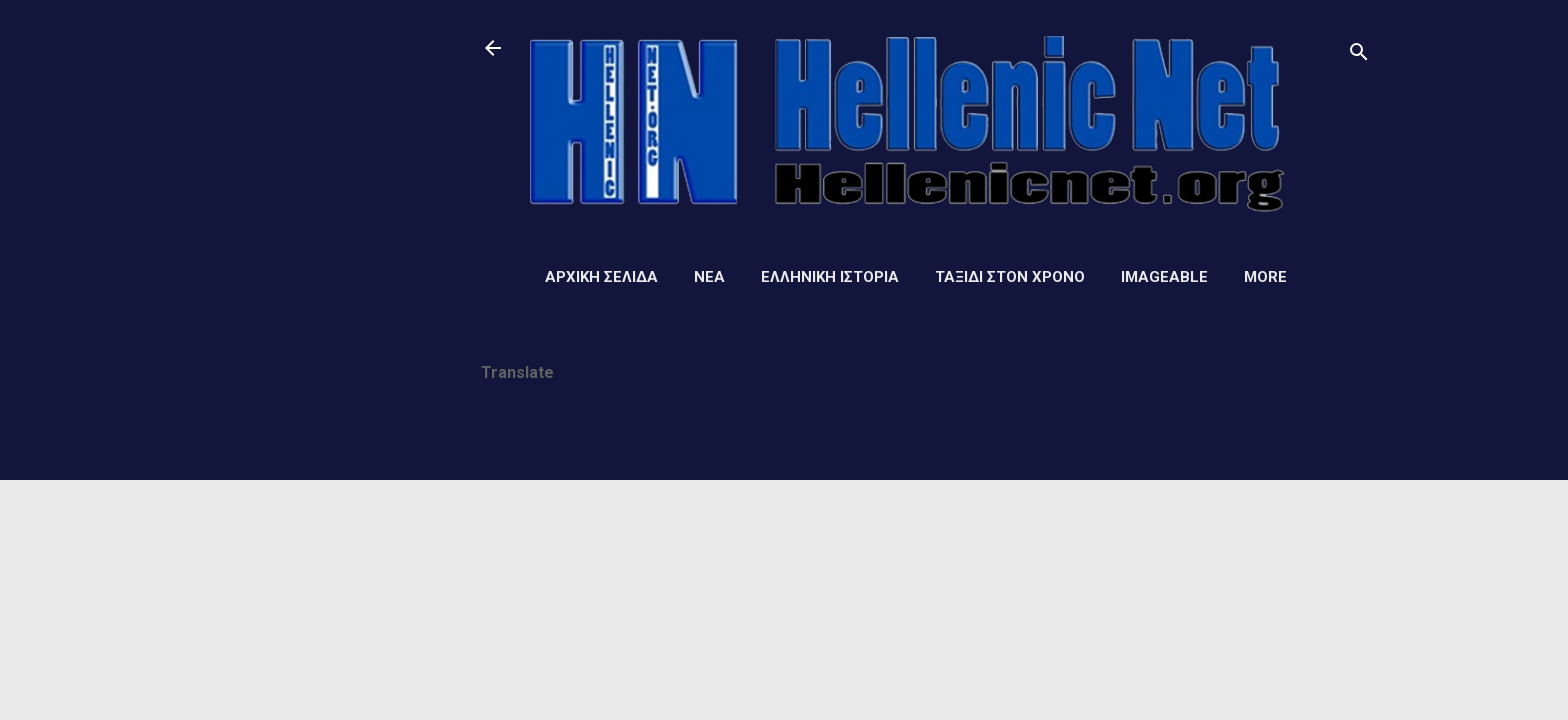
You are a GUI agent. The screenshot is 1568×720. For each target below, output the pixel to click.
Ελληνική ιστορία (830, 277)
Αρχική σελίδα (601, 277)
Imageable (1164, 277)
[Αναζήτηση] (1359, 54)
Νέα (709, 277)
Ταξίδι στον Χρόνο (1010, 277)
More (1265, 277)
